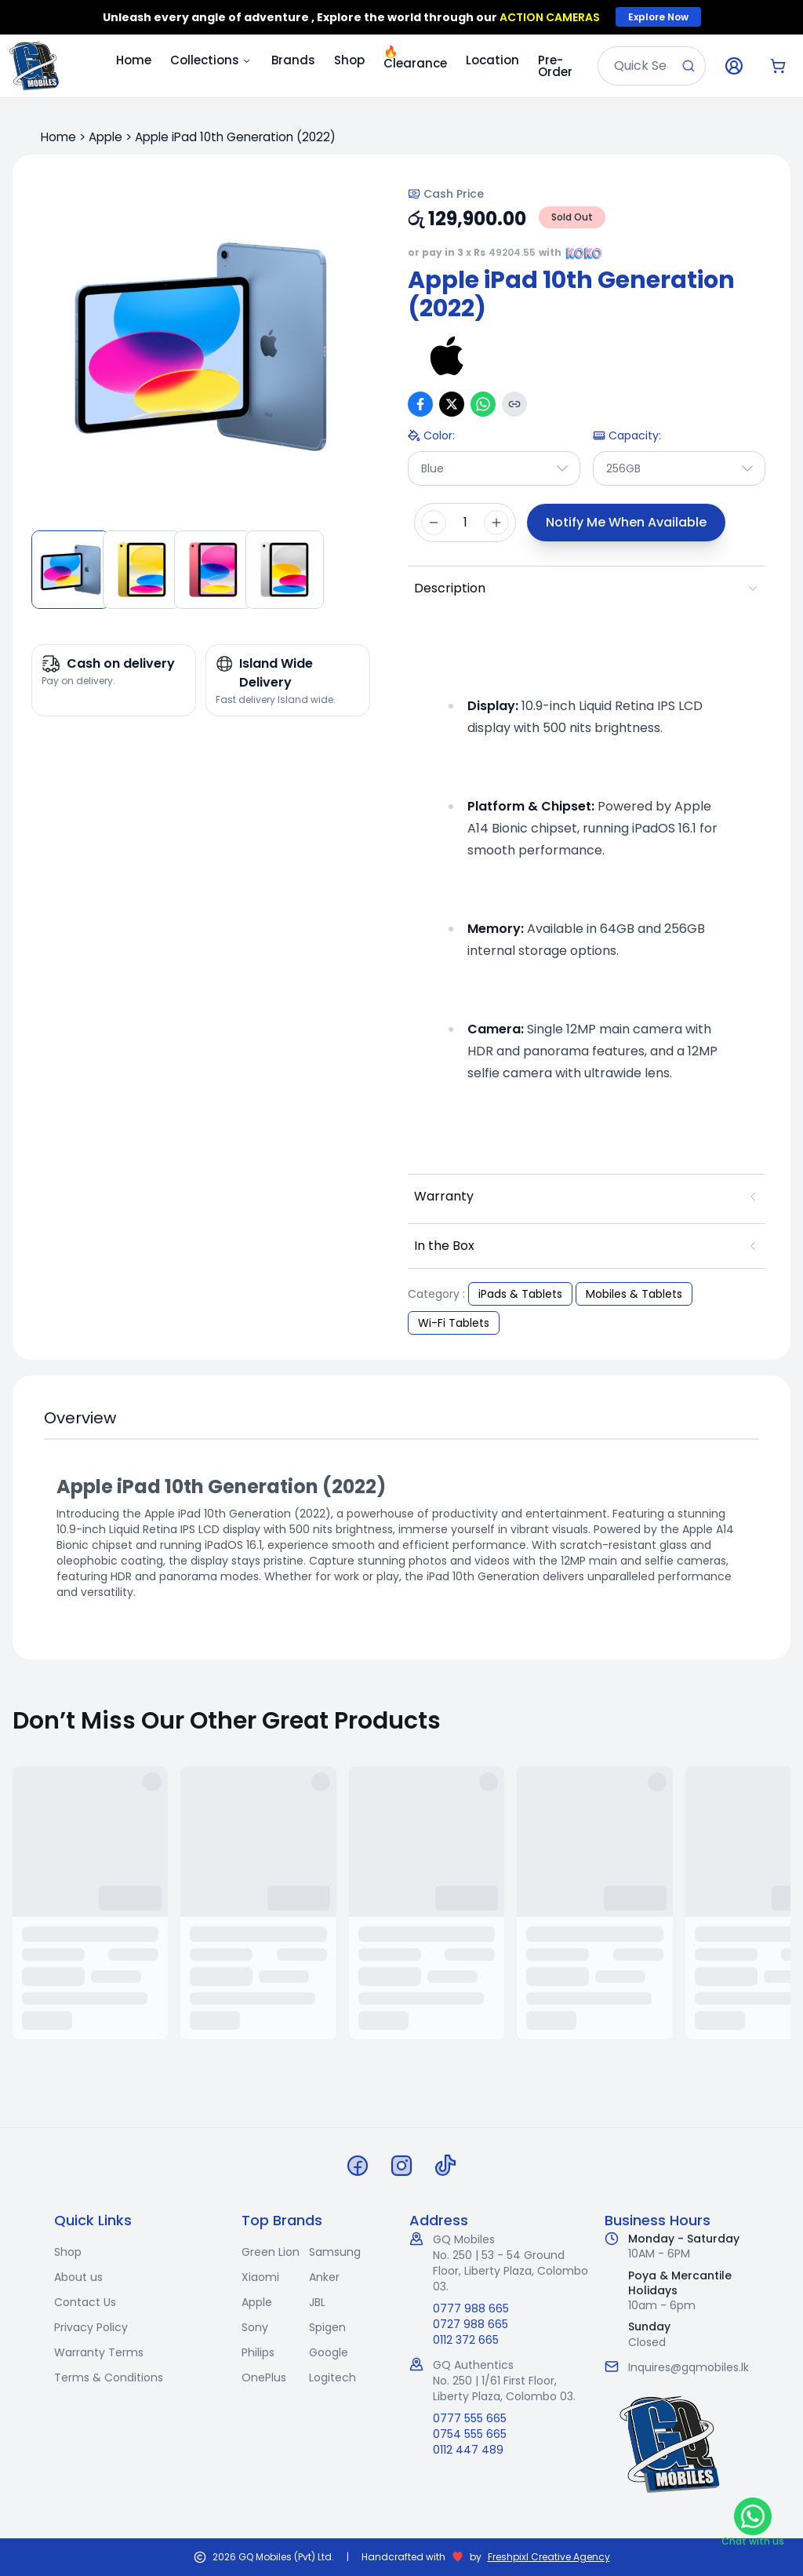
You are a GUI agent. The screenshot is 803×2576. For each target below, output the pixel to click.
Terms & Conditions (108, 2377)
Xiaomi (260, 2277)
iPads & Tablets (520, 1294)
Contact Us (85, 2302)
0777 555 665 (470, 2418)
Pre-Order (555, 66)
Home (133, 60)
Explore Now (658, 17)
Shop (349, 60)
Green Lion (271, 2252)
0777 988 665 (471, 2308)
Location (492, 60)
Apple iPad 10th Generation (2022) (235, 137)
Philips (258, 2352)
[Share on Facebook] (420, 404)
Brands (293, 60)
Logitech (332, 2377)
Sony (255, 2327)
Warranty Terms (99, 2352)
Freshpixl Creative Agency (549, 2557)
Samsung (335, 2252)
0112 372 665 (466, 2340)
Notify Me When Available (626, 522)
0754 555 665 (470, 2434)
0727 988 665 (470, 2324)
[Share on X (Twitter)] (451, 404)
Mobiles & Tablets (634, 1294)
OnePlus (264, 2377)
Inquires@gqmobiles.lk (688, 2367)
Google (328, 2352)
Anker (324, 2277)
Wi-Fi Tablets (453, 1323)
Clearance (415, 57)
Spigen (327, 2327)
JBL (317, 2302)
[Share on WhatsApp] (483, 404)
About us (78, 2277)
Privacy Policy (91, 2327)
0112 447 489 (468, 2450)
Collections (211, 60)
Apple (105, 137)
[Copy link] (514, 404)
